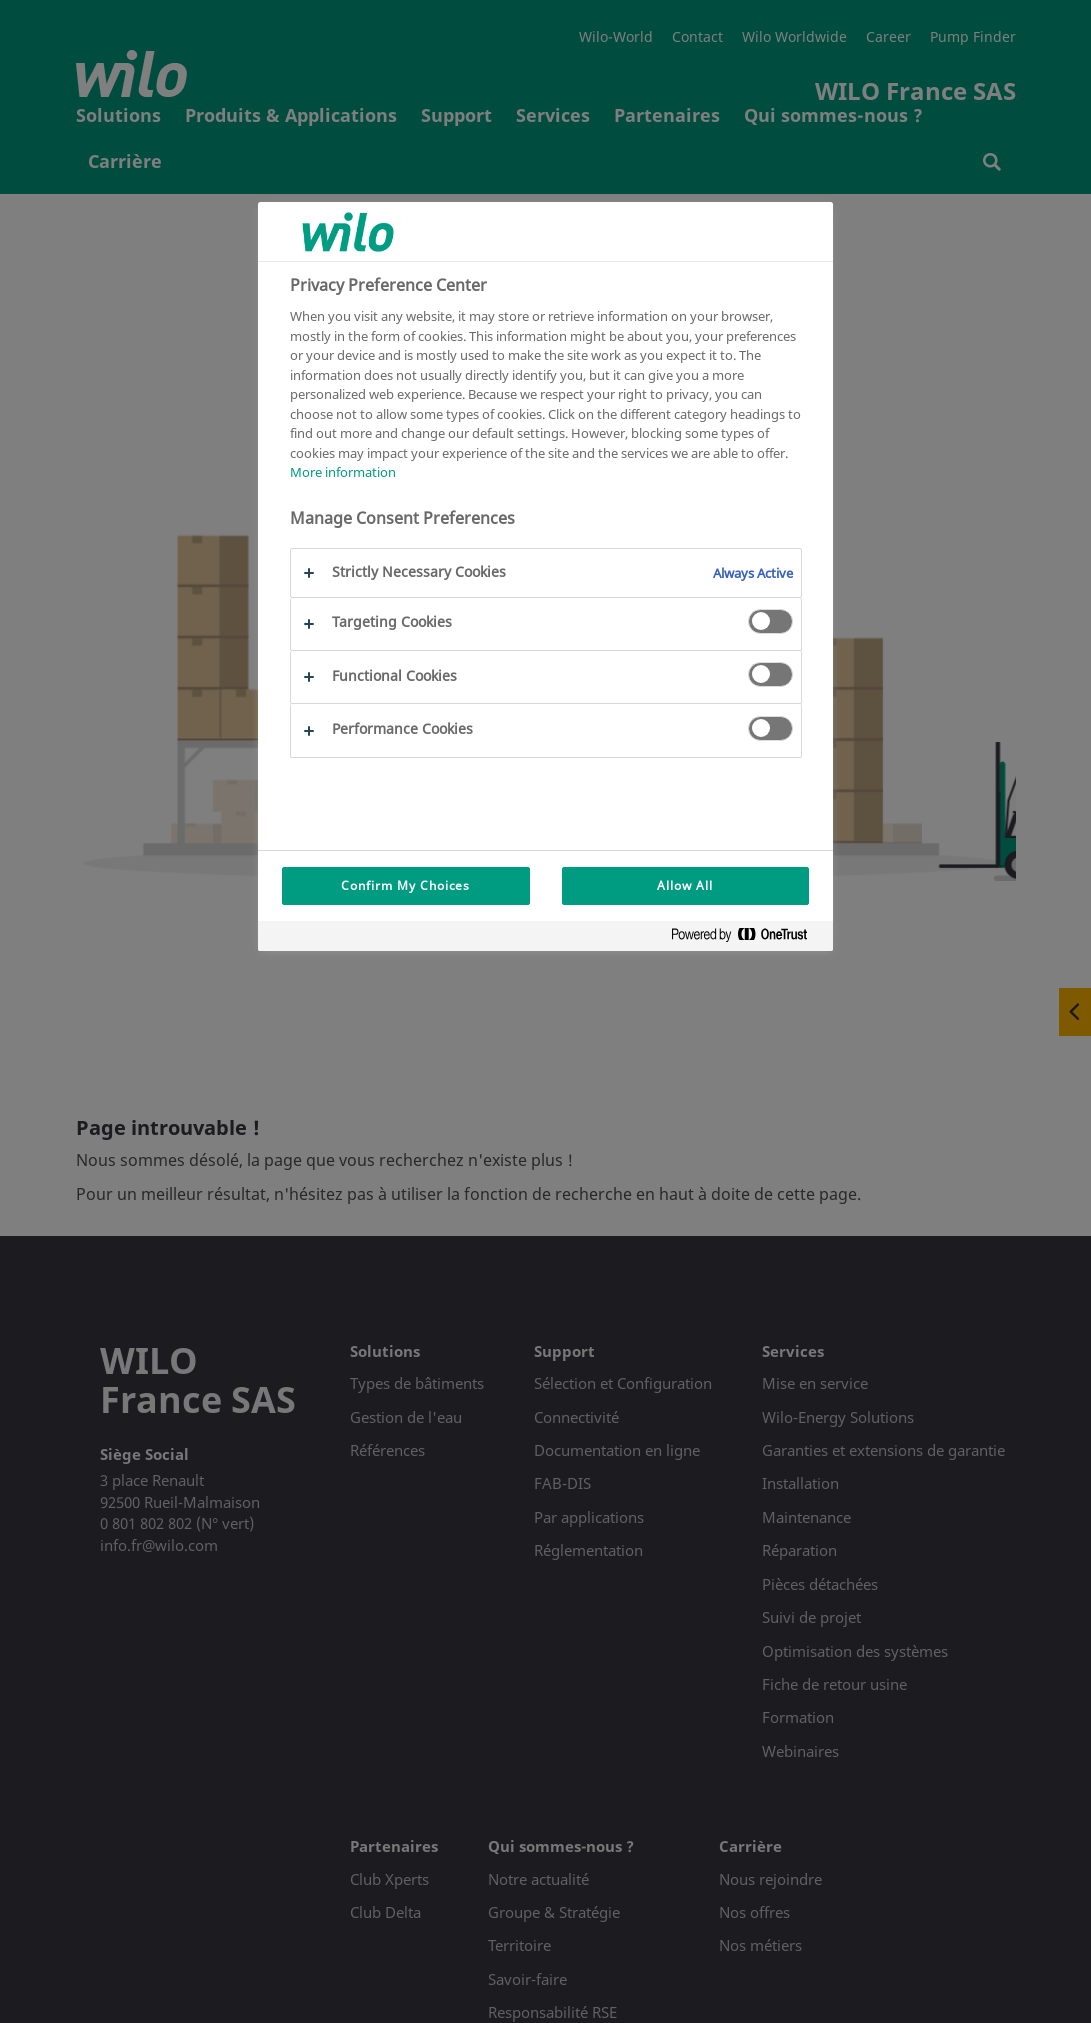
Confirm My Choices (405, 885)
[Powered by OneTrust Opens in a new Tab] (747, 938)
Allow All (685, 885)
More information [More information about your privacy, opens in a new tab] (343, 472)
